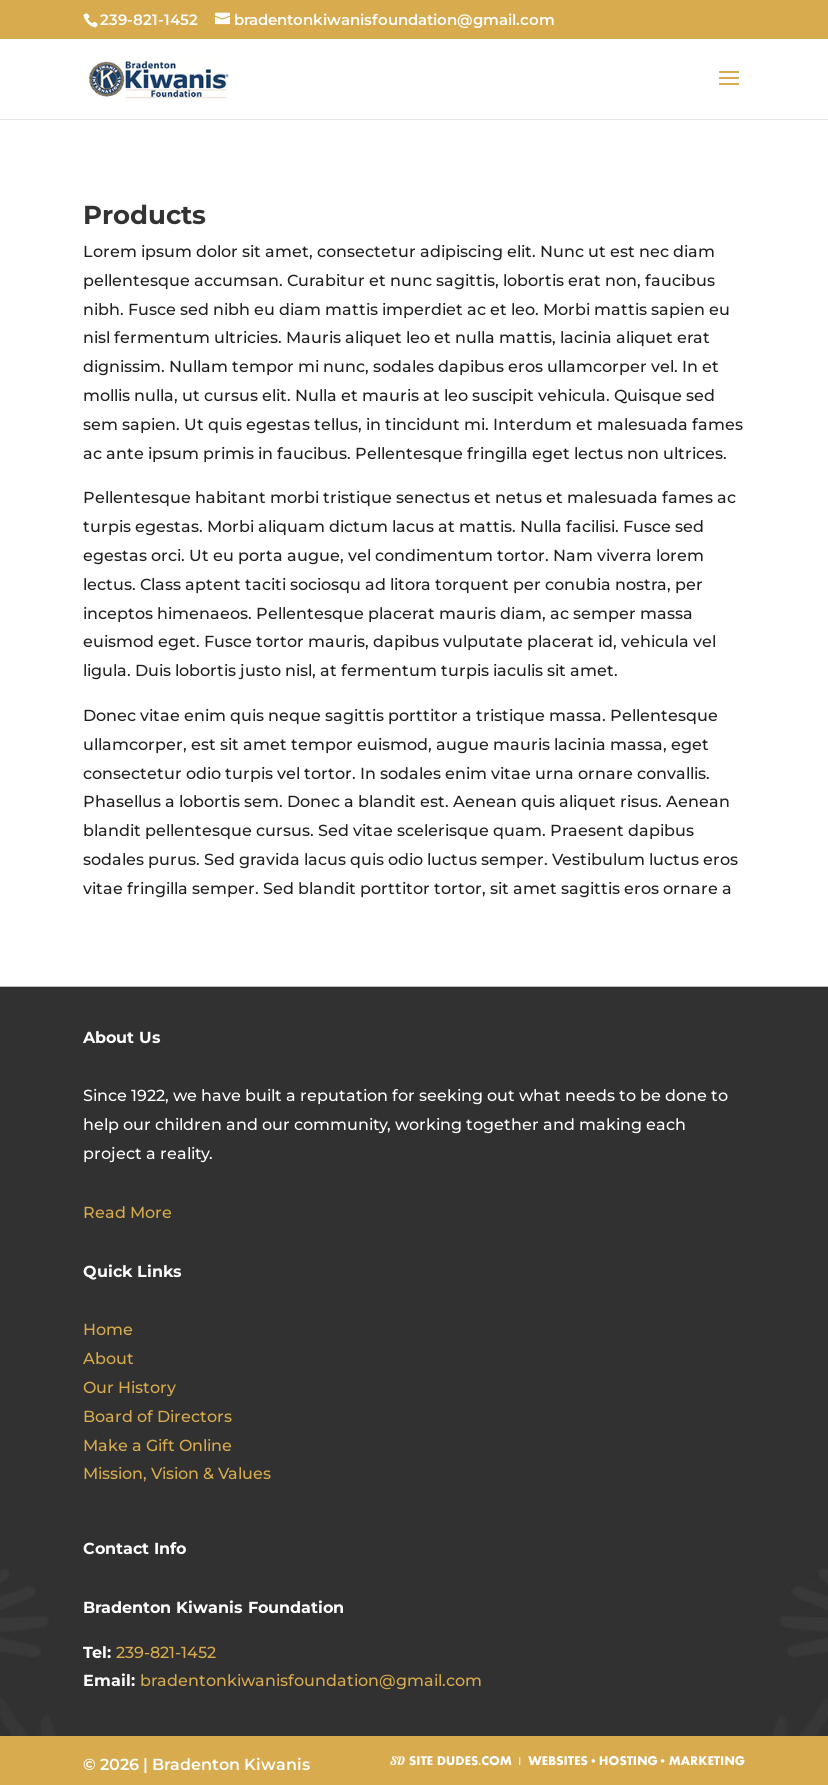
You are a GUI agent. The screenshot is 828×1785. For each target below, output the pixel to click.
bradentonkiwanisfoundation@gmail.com (311, 1680)
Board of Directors (157, 1416)
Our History (129, 1387)
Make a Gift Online (157, 1445)
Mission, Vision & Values (177, 1473)
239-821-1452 (166, 1652)
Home (108, 1329)
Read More (127, 1212)
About (108, 1358)
